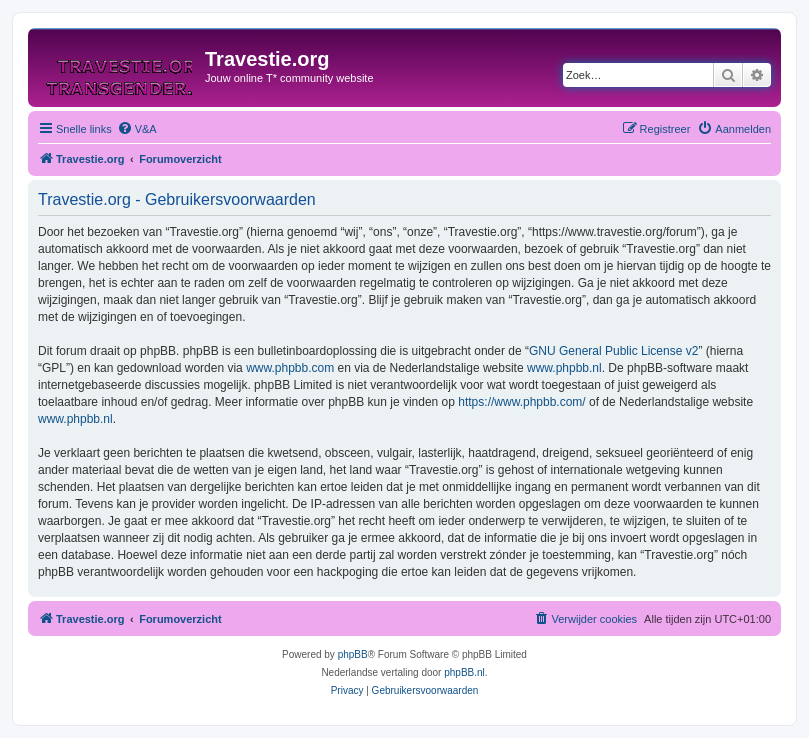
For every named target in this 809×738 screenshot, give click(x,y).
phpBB (353, 654)
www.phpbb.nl (564, 368)
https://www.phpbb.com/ (521, 402)
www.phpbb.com (290, 368)
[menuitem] (137, 129)
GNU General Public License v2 (613, 351)
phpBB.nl (464, 672)
